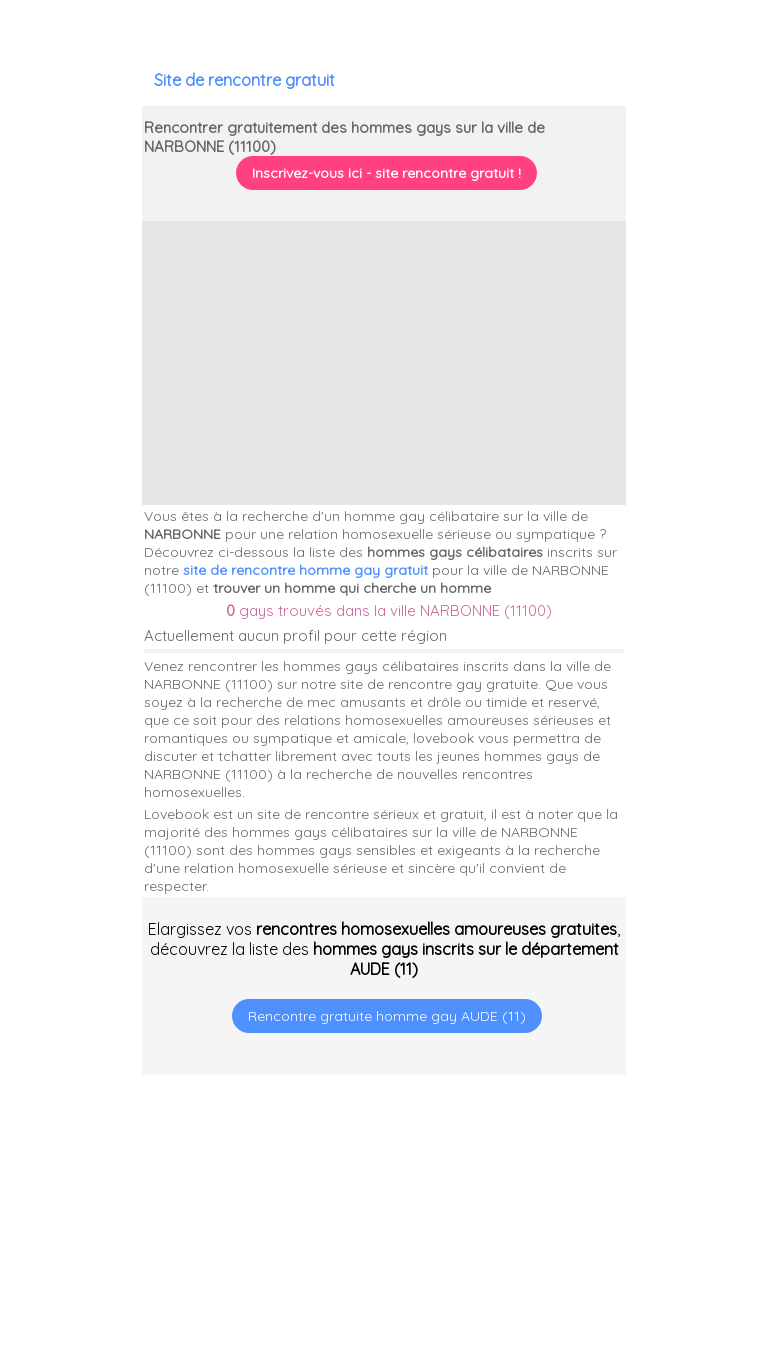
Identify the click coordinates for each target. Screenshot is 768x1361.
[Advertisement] (643, 1232)
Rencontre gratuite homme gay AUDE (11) (387, 1016)
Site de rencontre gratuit (244, 80)
